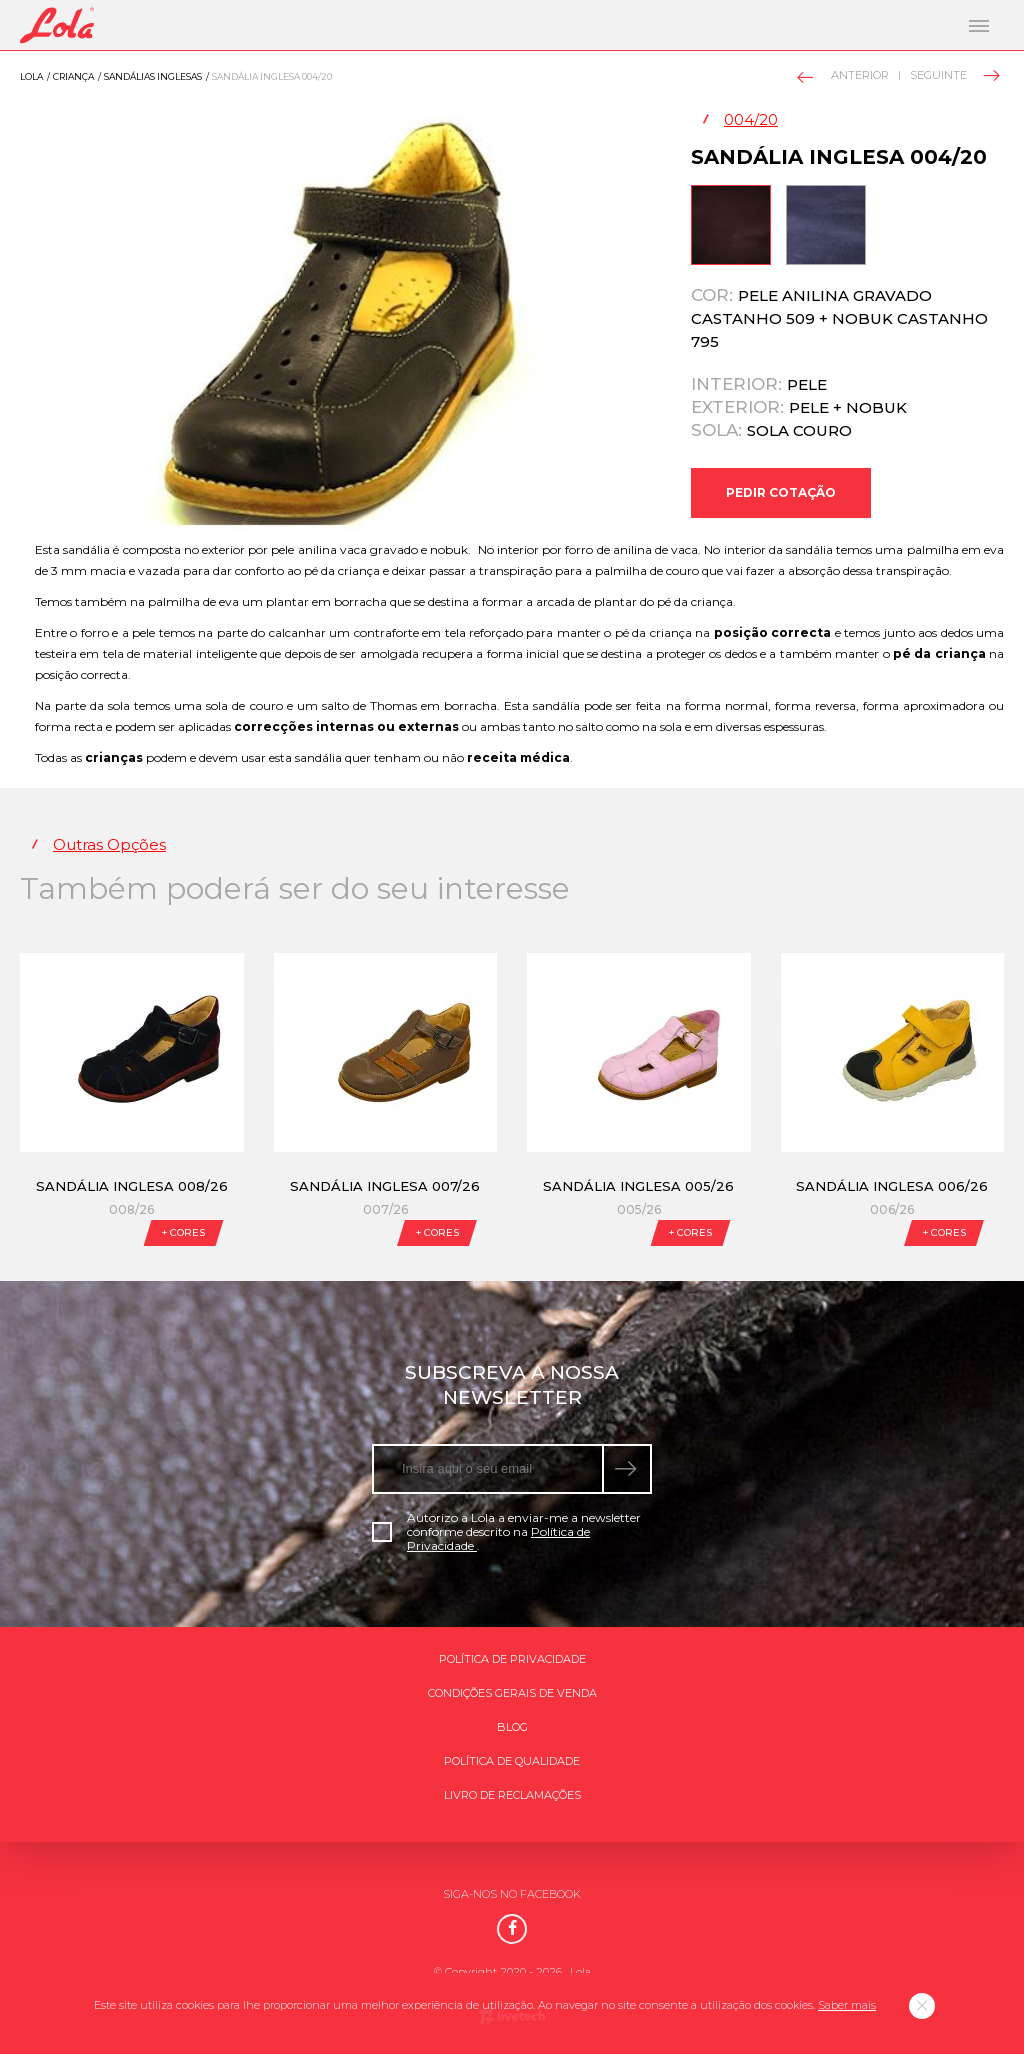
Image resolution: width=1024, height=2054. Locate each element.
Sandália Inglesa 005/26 (638, 1186)
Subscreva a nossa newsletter (512, 1385)
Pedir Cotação (781, 492)
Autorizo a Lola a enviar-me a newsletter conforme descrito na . (506, 1532)
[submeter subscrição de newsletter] (628, 1469)
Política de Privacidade (512, 1659)
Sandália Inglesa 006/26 (892, 1186)
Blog (512, 1727)
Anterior (844, 76)
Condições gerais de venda (512, 1693)
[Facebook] (512, 1929)
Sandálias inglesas (153, 76)
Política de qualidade (512, 1761)
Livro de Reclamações (512, 1795)
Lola (31, 76)
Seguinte (953, 75)
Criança (73, 76)
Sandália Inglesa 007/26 (385, 1186)
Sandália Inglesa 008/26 (132, 1186)
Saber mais (847, 2005)
